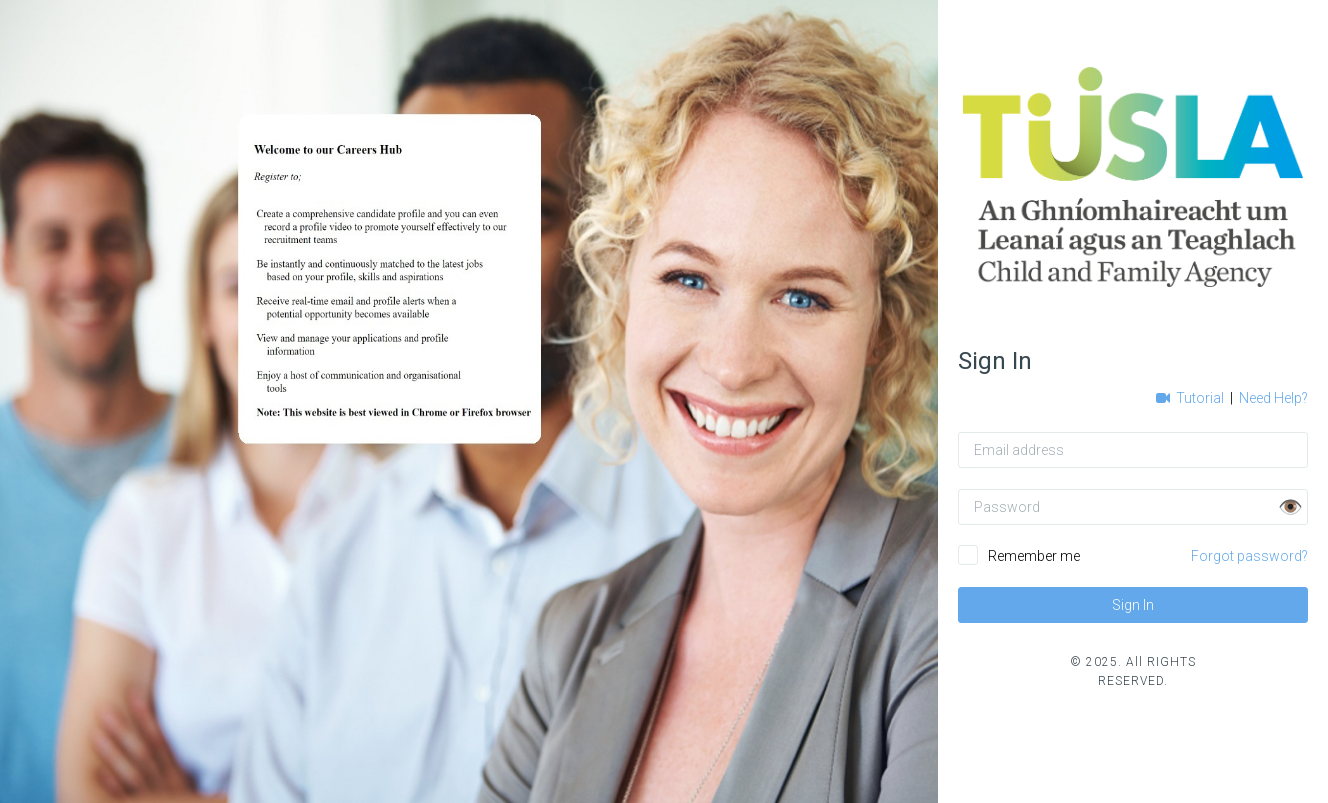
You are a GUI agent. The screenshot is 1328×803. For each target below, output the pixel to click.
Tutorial (1191, 398)
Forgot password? (1249, 556)
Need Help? (1273, 398)
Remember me (1034, 556)
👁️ (1290, 507)
